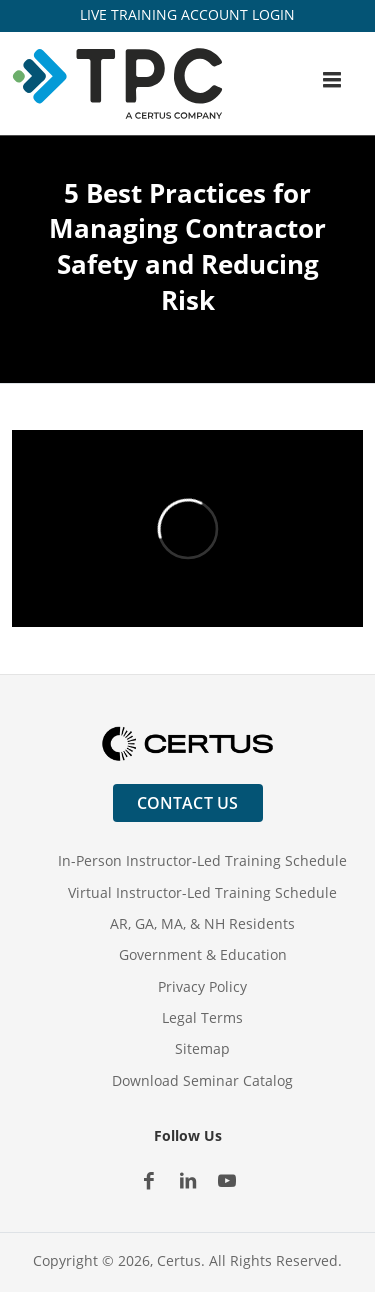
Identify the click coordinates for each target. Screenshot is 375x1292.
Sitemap (202, 1048)
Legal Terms (202, 1017)
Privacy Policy (202, 986)
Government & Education (203, 954)
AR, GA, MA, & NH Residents (202, 923)
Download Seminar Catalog (202, 1080)
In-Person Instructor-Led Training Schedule (202, 860)
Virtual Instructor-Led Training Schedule (202, 892)
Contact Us (188, 803)
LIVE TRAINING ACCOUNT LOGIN (187, 14)
